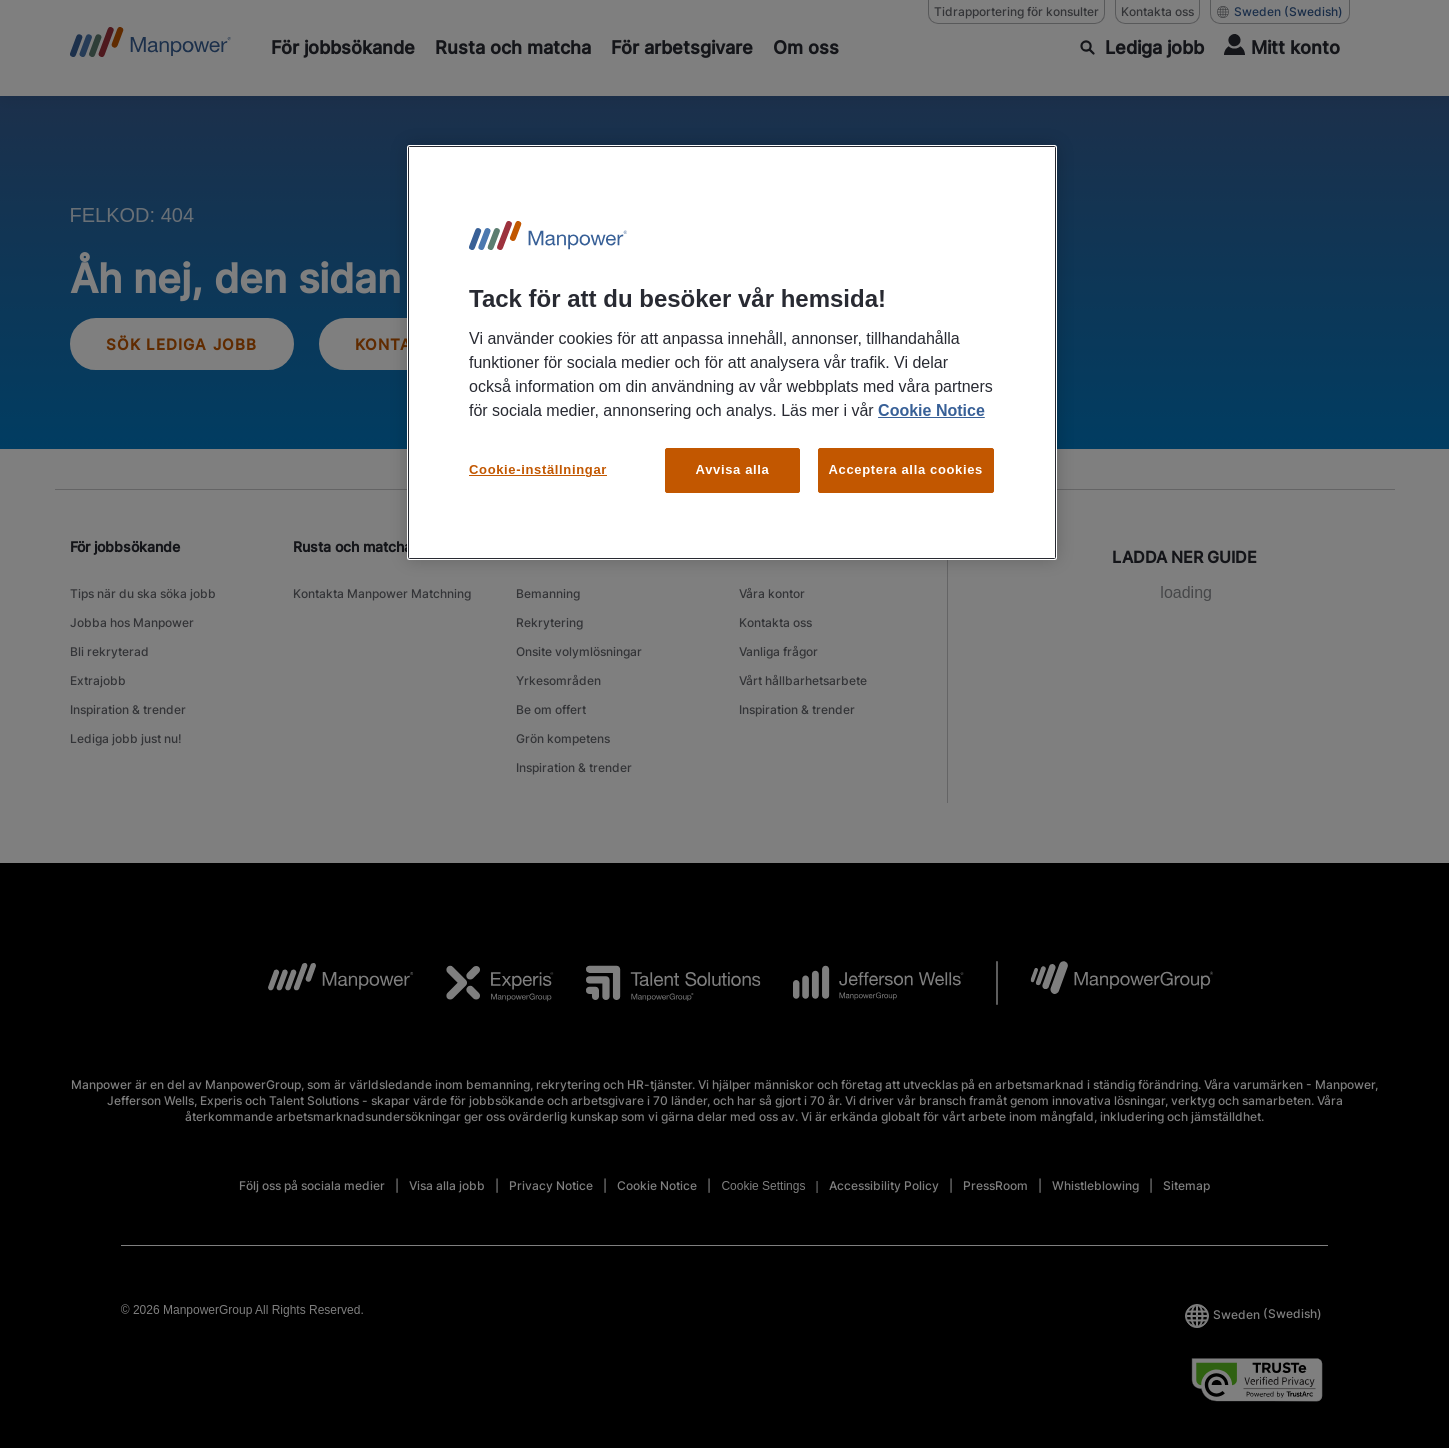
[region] (732, 352)
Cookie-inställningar (538, 469)
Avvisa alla (733, 469)
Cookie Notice (931, 410)
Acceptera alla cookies (906, 469)
